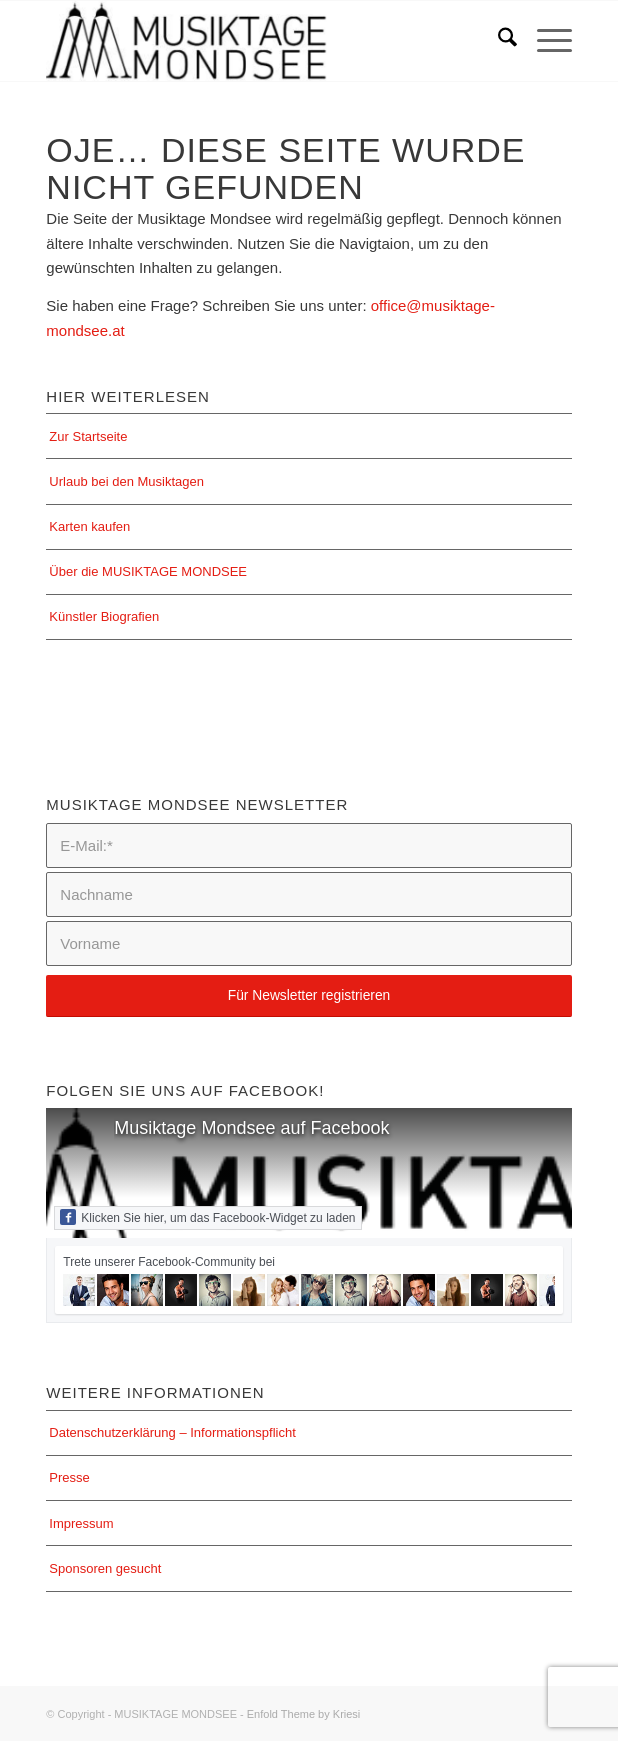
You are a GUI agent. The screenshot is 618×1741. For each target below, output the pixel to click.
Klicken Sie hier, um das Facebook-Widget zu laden (207, 1217)
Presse (69, 1477)
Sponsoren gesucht (105, 1568)
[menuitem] (497, 41)
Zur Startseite (88, 436)
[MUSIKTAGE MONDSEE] (256, 41)
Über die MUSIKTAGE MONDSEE (148, 571)
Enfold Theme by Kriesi (304, 1714)
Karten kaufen (89, 526)
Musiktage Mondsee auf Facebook (251, 1128)
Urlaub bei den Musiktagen (126, 481)
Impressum (81, 1523)
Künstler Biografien (104, 616)
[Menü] (544, 41)
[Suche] (497, 41)
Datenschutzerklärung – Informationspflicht (172, 1432)
